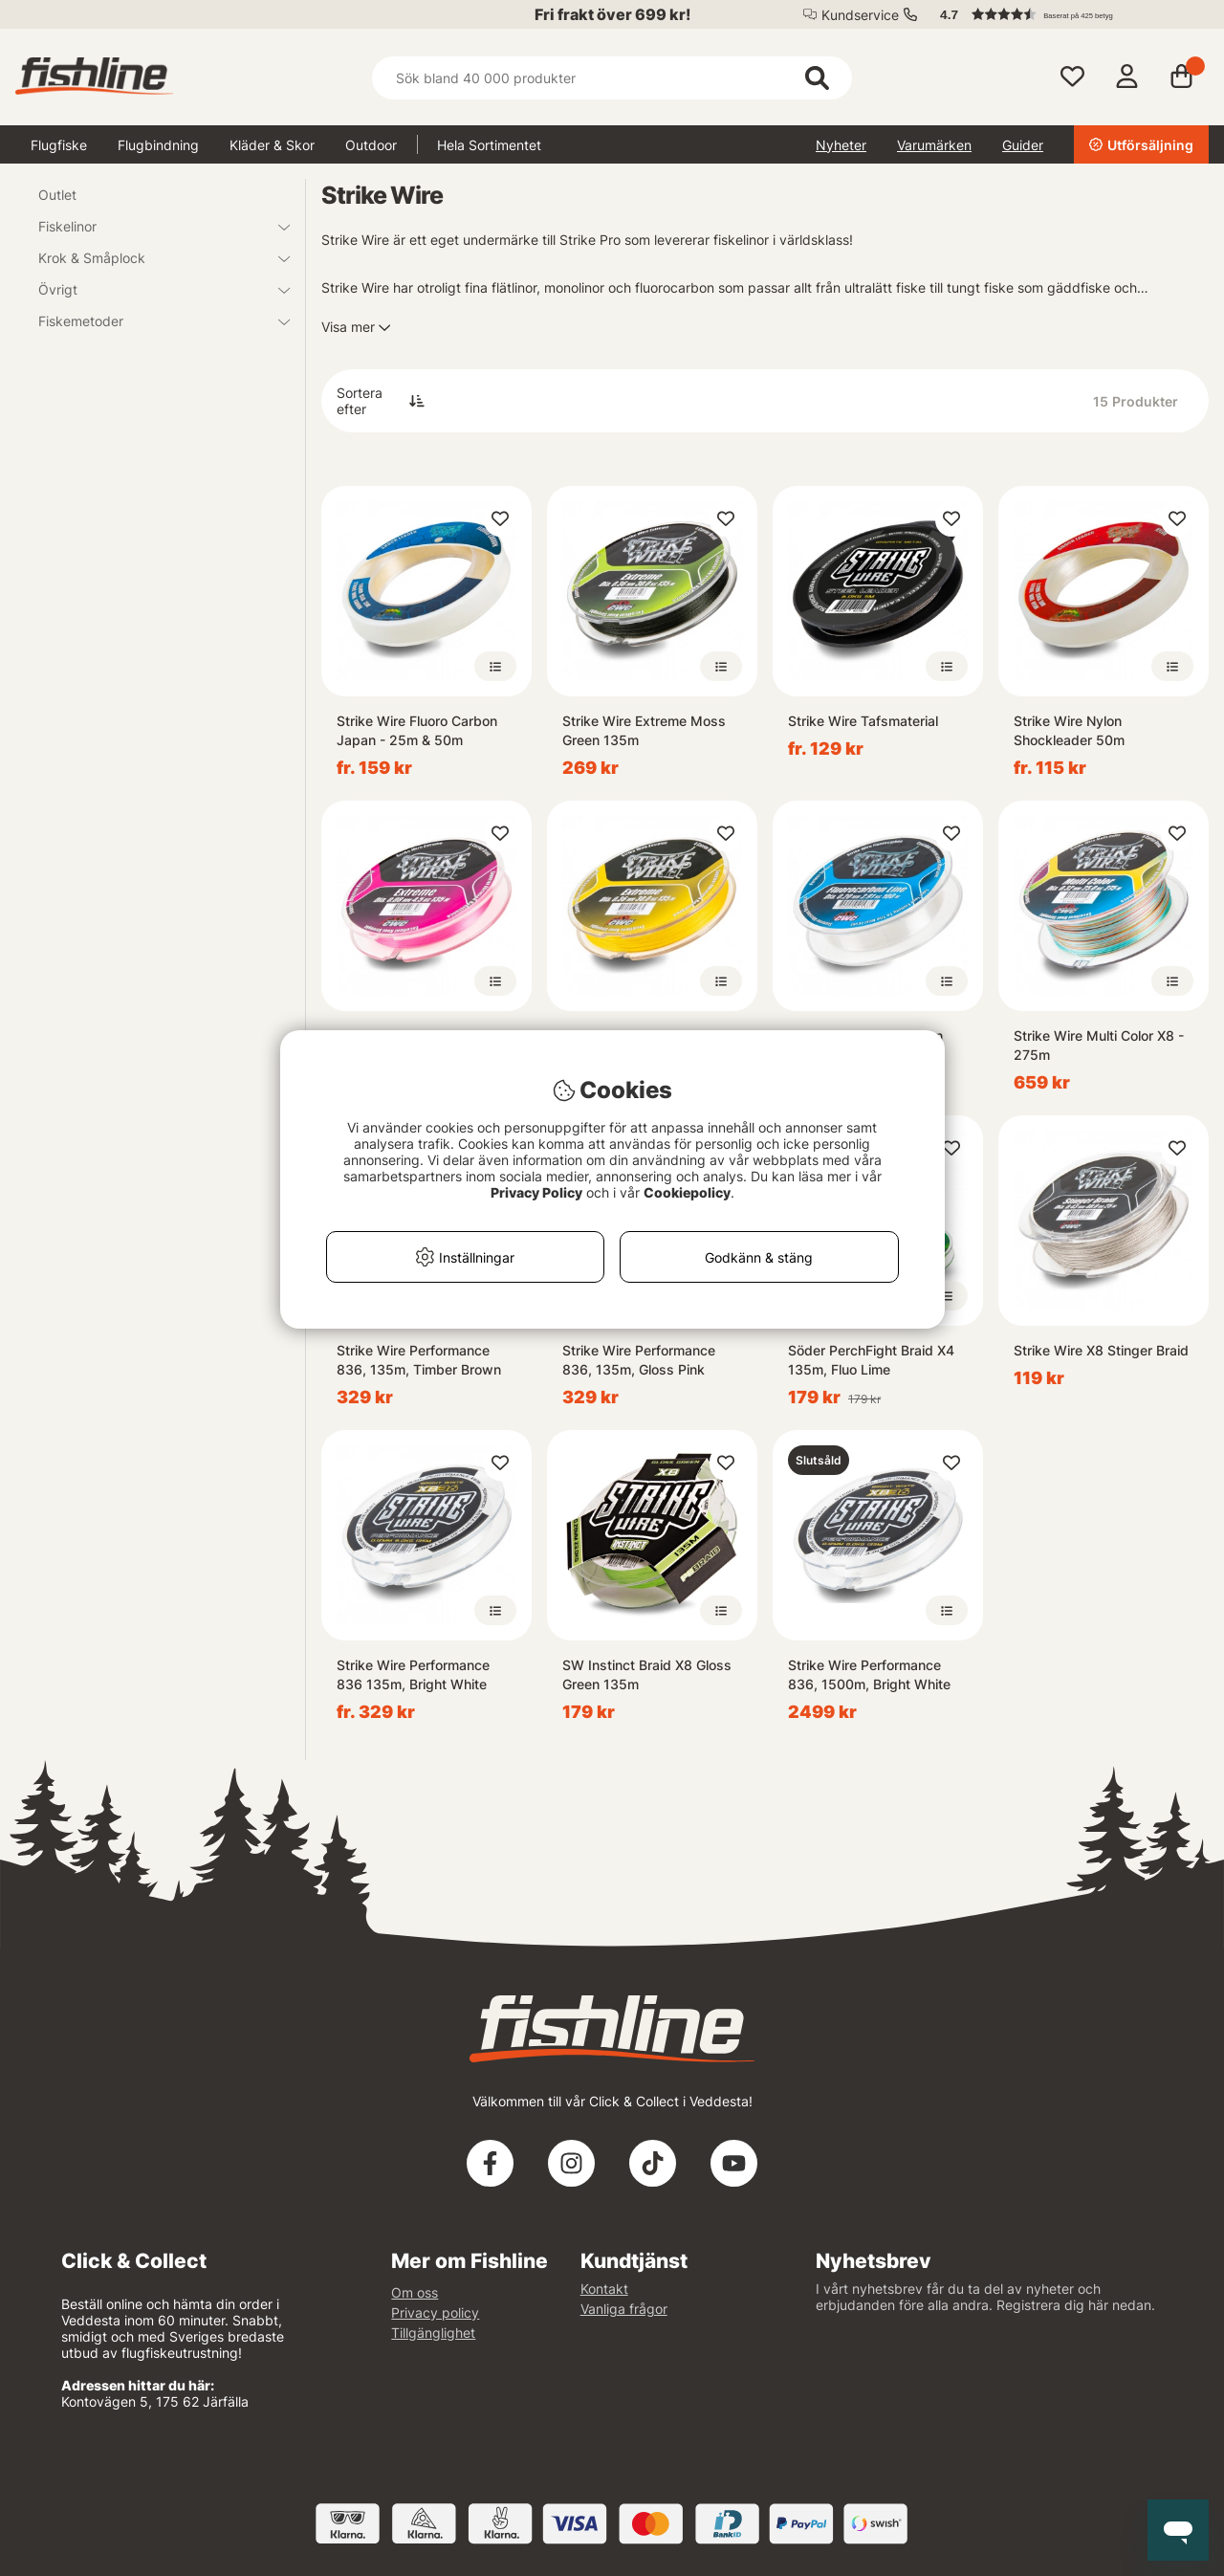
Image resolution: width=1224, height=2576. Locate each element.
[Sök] (611, 77)
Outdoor (371, 145)
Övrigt (152, 289)
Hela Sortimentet (489, 145)
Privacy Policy (536, 1192)
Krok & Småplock (152, 258)
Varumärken (934, 145)
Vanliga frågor (623, 2309)
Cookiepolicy (687, 1192)
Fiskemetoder (152, 321)
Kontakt (604, 2288)
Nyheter (841, 145)
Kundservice (860, 15)
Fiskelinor (152, 226)
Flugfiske (59, 145)
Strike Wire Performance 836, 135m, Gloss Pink (638, 1359)
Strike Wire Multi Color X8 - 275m (1099, 1045)
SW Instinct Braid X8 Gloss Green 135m (647, 1674)
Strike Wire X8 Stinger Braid (1101, 1350)
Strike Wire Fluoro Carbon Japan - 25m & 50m (417, 730)
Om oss (414, 2292)
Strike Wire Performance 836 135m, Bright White (413, 1674)
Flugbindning (158, 145)
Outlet (57, 195)
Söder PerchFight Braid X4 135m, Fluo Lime (871, 1359)
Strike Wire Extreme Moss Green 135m (644, 730)
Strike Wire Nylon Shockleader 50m (1069, 730)
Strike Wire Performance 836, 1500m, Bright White (869, 1674)
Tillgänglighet (433, 2332)
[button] (1065, 14)
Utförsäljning (1141, 145)
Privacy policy (435, 2312)
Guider (1022, 145)
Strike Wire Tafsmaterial (863, 721)
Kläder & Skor (272, 145)
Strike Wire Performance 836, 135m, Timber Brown (419, 1359)
